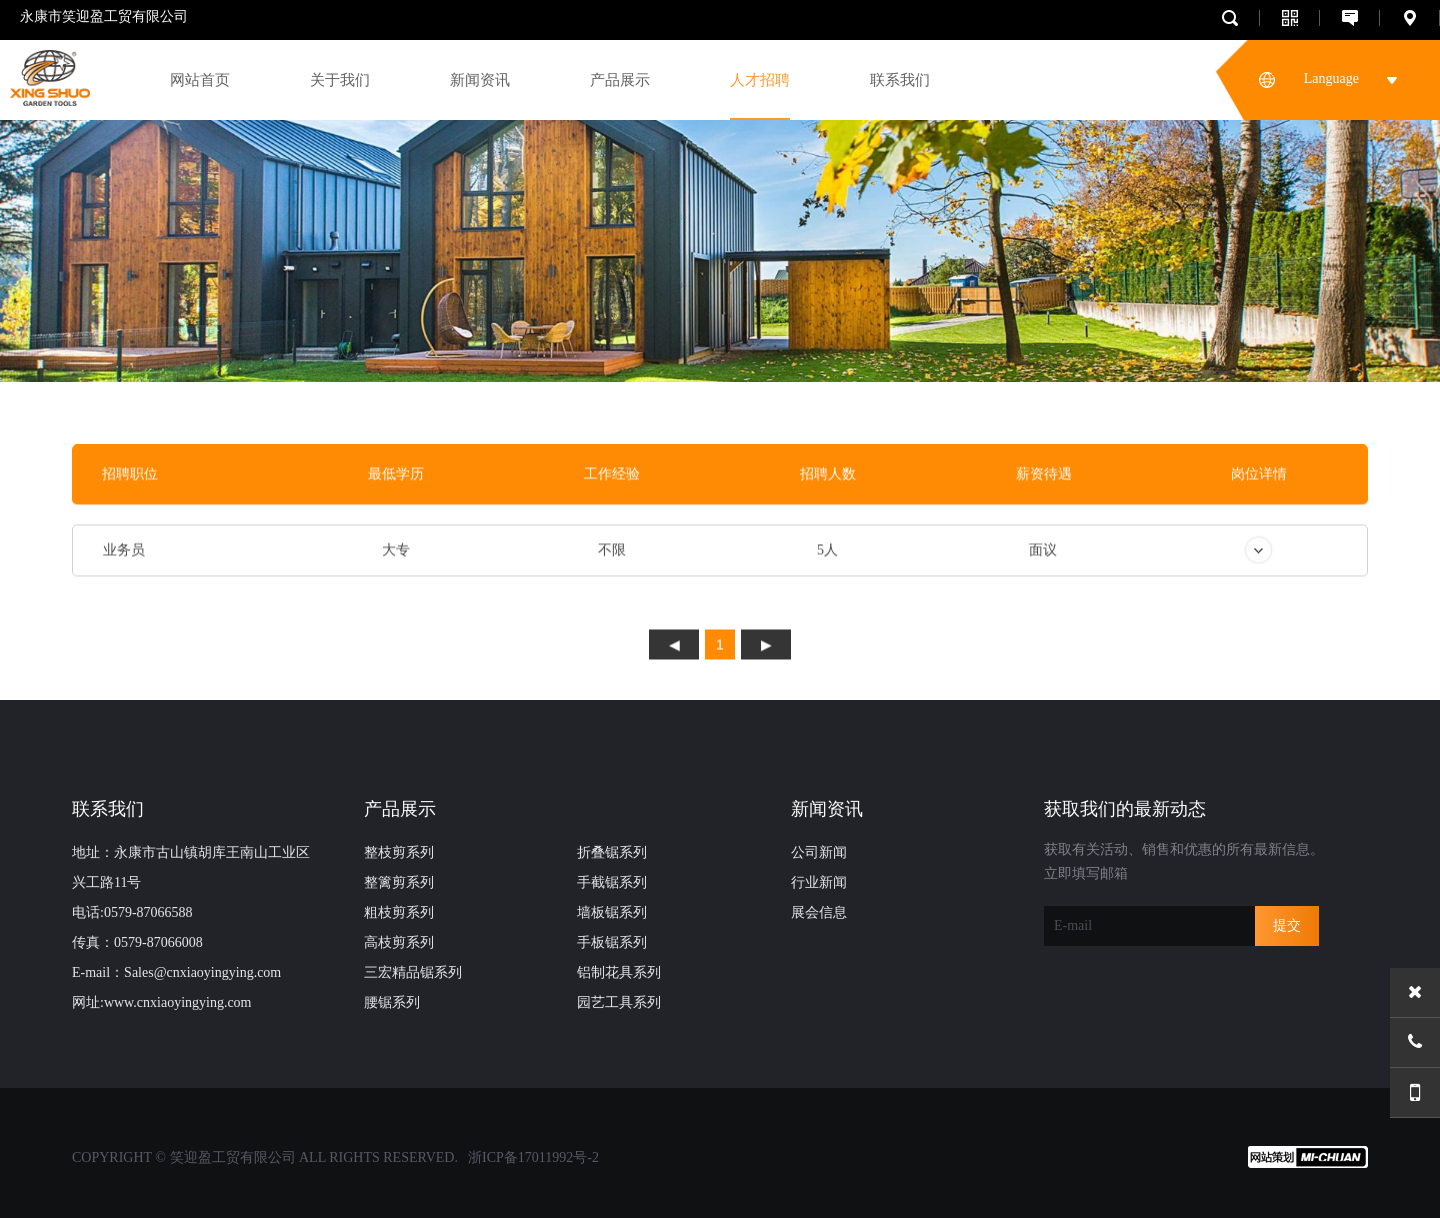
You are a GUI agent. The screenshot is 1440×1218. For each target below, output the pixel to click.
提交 (1287, 925)
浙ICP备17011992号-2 (533, 1157)
